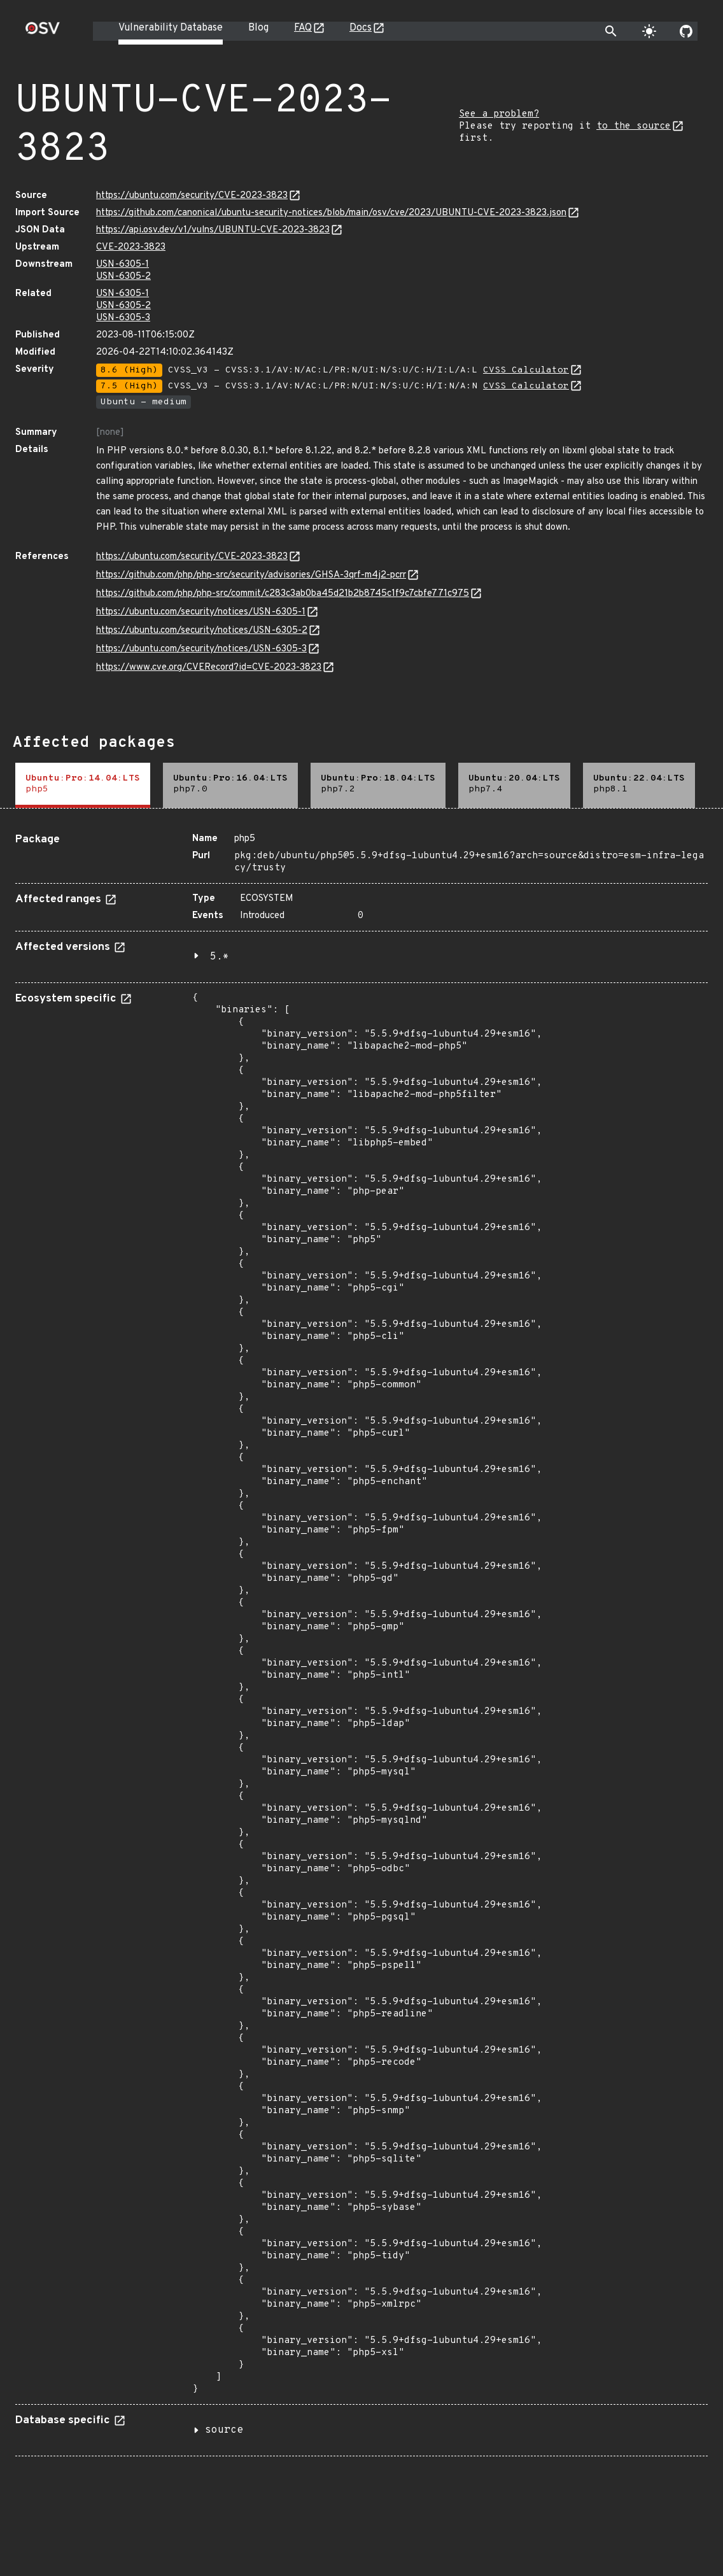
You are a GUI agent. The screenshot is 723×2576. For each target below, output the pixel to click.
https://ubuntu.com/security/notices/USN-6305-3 (201, 649)
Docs (360, 28)
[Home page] (42, 32)
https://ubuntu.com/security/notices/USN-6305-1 (200, 612)
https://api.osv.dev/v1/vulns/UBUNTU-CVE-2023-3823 (213, 230)
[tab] (82, 785)
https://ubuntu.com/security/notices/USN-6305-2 (201, 631)
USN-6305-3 (123, 318)
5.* (219, 957)
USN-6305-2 (123, 277)
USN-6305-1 (122, 264)
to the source (633, 126)
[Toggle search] (611, 31)
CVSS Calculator (526, 370)
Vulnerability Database (170, 28)
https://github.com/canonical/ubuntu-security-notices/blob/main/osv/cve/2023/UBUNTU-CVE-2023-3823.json (331, 213)
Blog (258, 28)
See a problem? (499, 114)
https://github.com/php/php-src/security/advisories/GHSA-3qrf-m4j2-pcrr (251, 575)
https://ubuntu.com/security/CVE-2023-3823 (192, 196)
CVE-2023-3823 (130, 247)
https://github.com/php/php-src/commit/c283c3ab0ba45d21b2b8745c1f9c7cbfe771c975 (282, 594)
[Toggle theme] (649, 31)
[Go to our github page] (686, 31)
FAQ (303, 28)
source (224, 2430)
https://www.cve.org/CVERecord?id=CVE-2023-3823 (208, 668)
